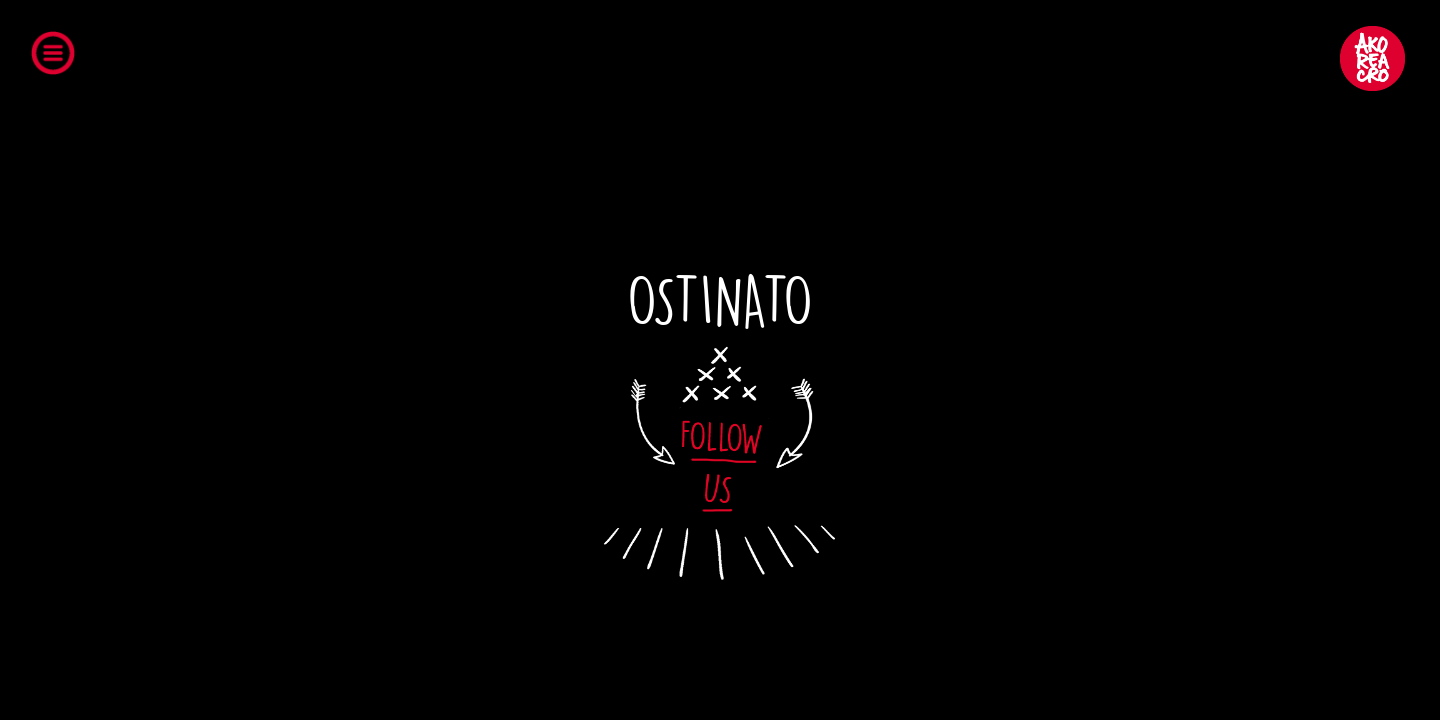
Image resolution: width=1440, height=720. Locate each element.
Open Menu (58, 57)
